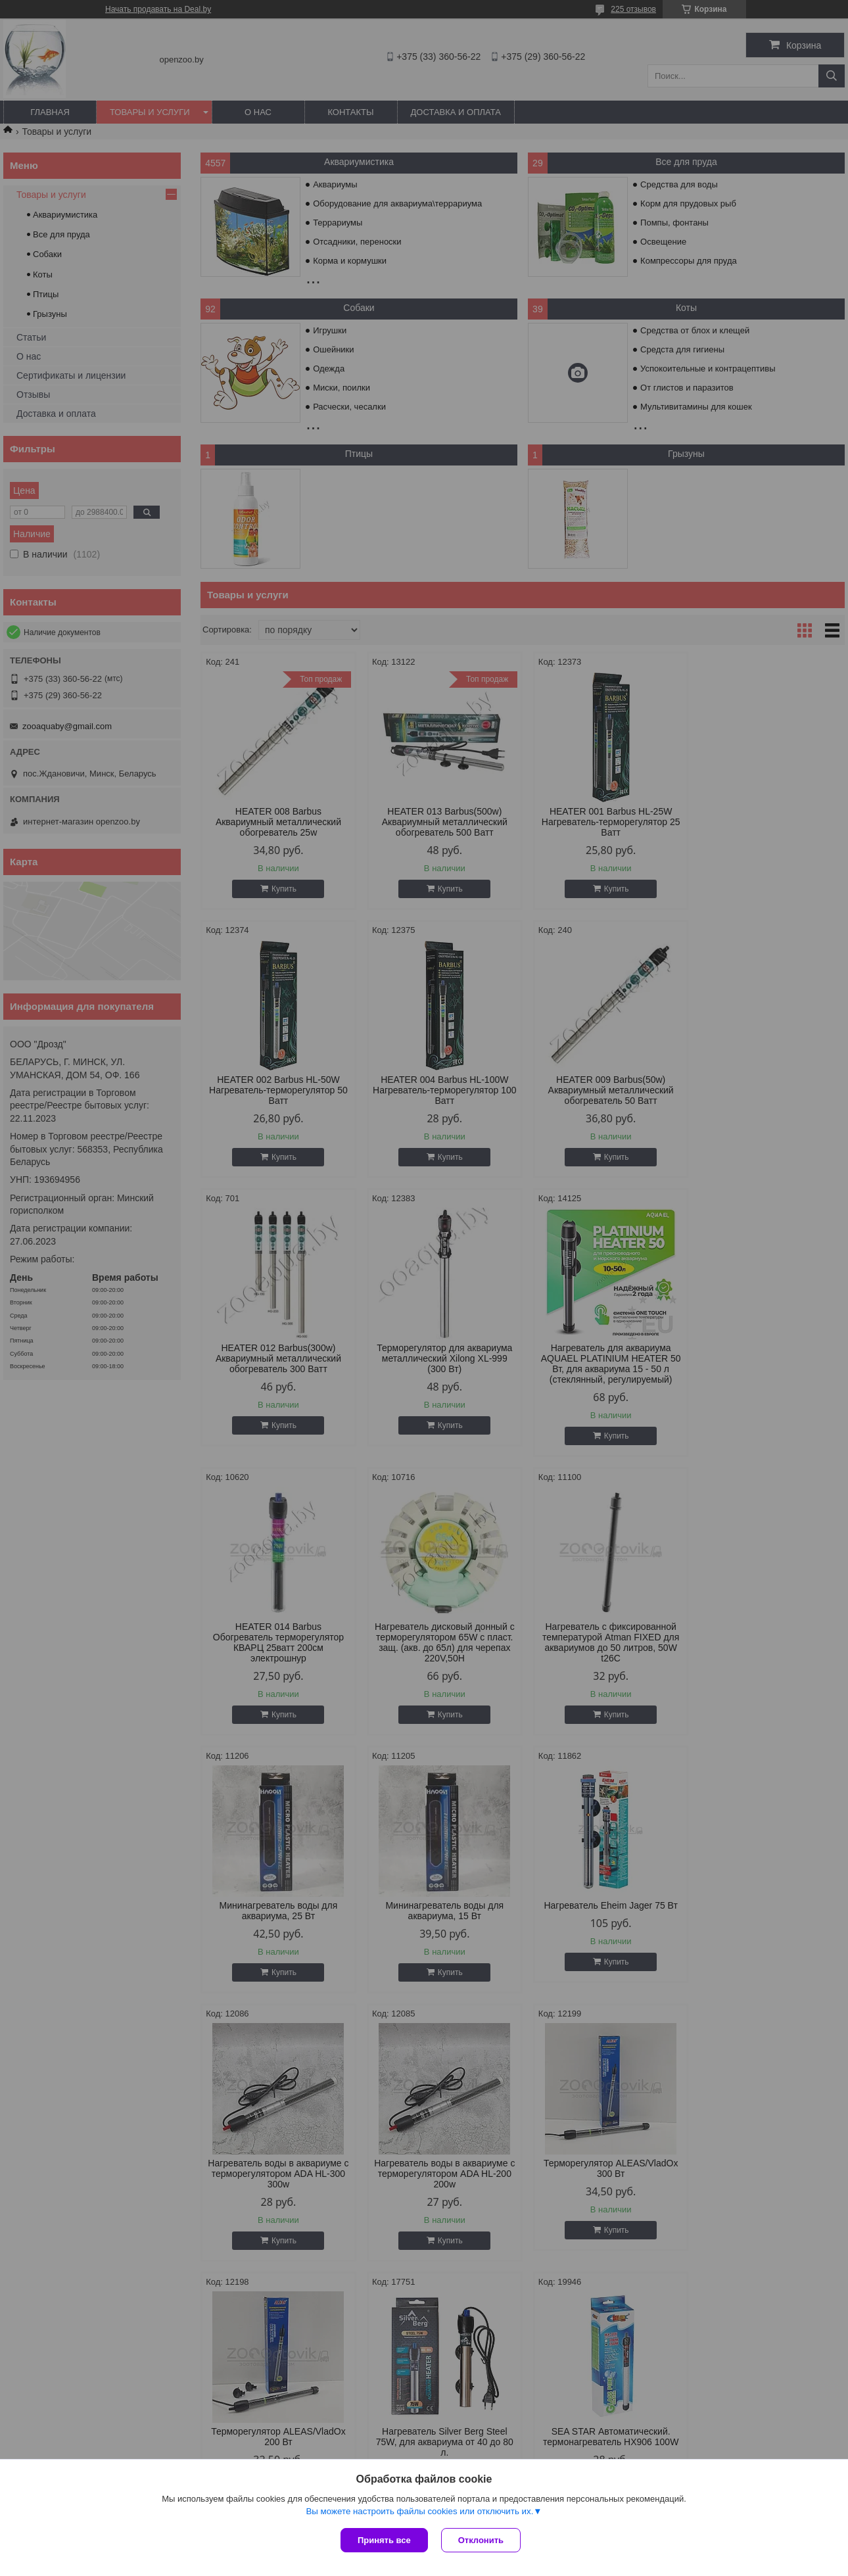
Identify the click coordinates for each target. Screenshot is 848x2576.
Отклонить (481, 2540)
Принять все (384, 2540)
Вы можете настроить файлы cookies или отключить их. (419, 2511)
